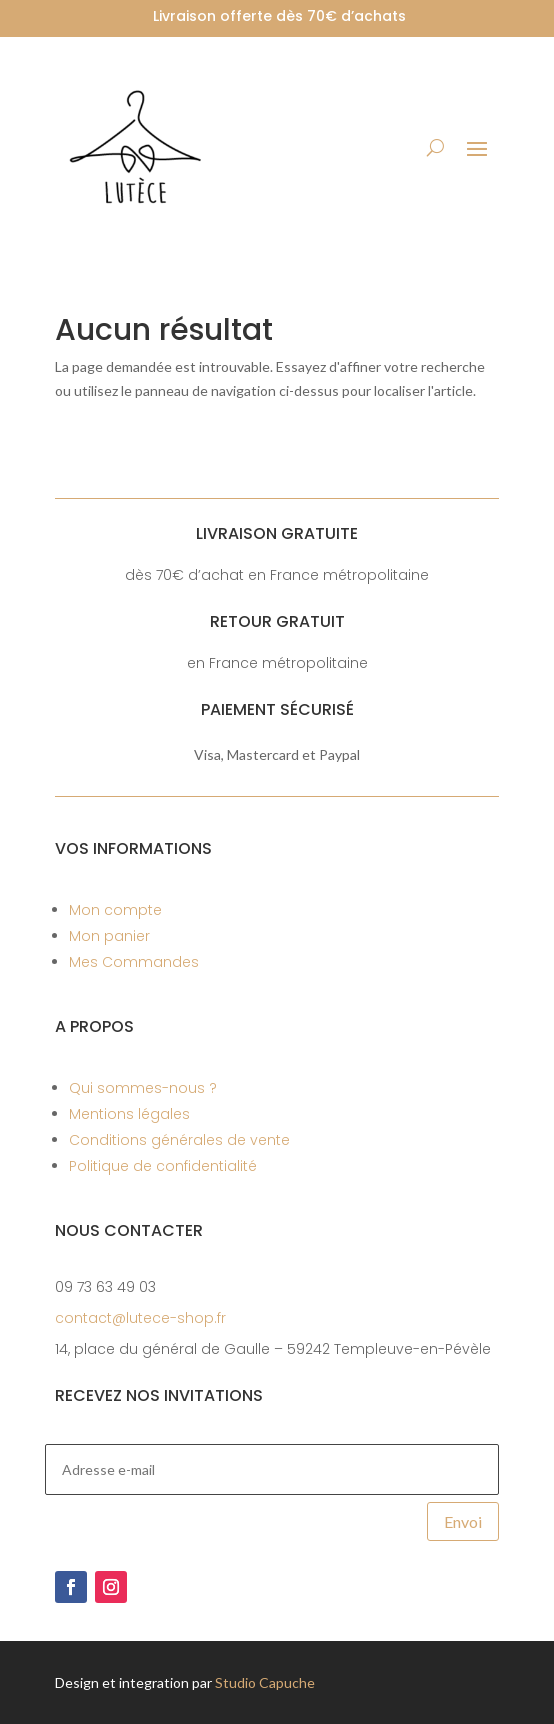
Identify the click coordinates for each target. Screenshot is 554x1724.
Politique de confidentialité (163, 1166)
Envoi (463, 1521)
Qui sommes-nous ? (143, 1088)
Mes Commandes (134, 962)
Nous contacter (129, 1230)
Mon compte (115, 910)
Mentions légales (129, 1114)
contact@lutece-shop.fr (140, 1318)
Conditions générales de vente (179, 1140)
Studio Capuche (265, 1682)
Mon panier (109, 936)
